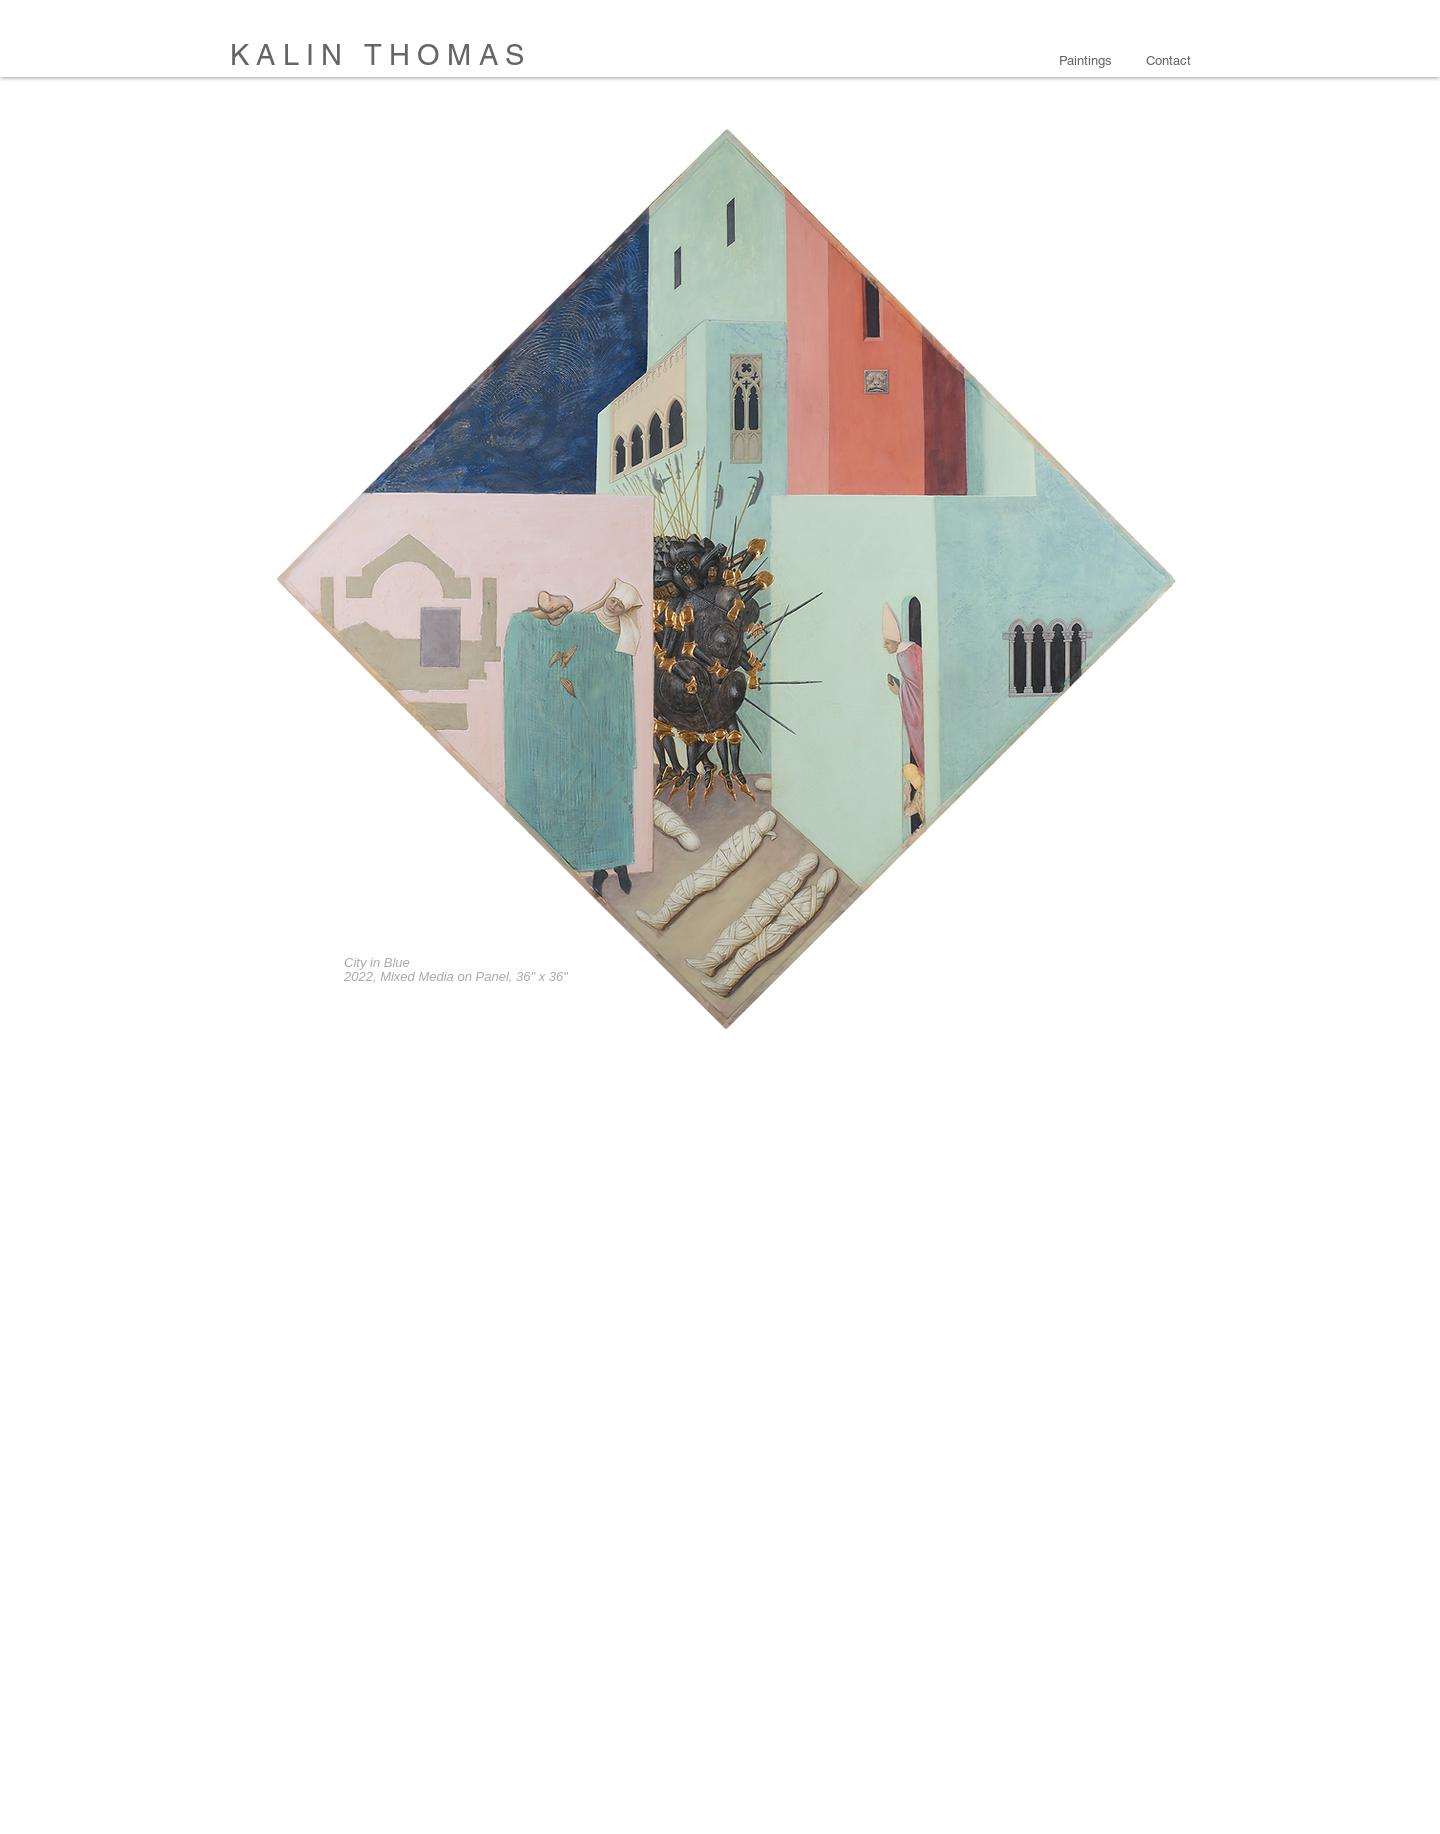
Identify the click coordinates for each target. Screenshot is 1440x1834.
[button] (1087, 61)
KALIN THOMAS (380, 55)
